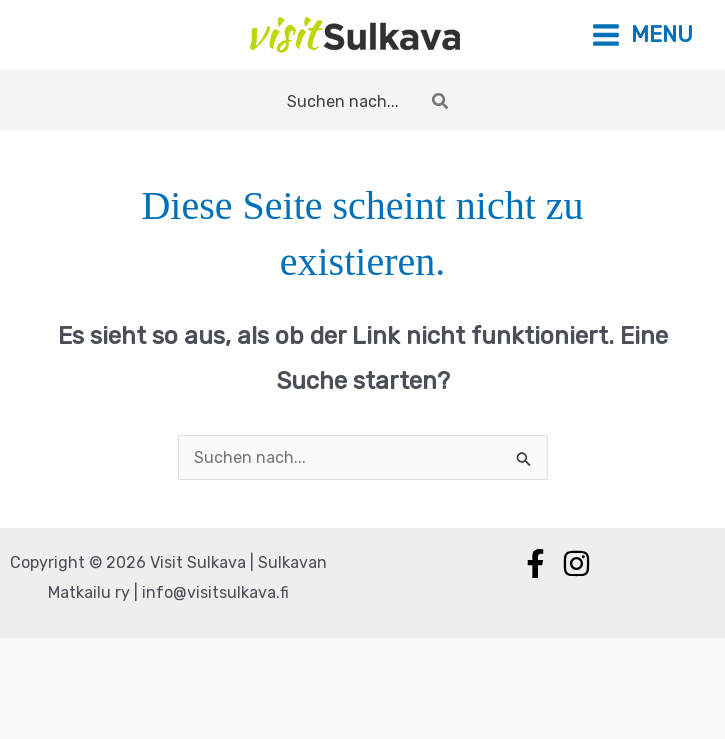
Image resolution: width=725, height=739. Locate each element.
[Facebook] (535, 563)
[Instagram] (576, 563)
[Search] (441, 101)
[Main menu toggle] (642, 35)
